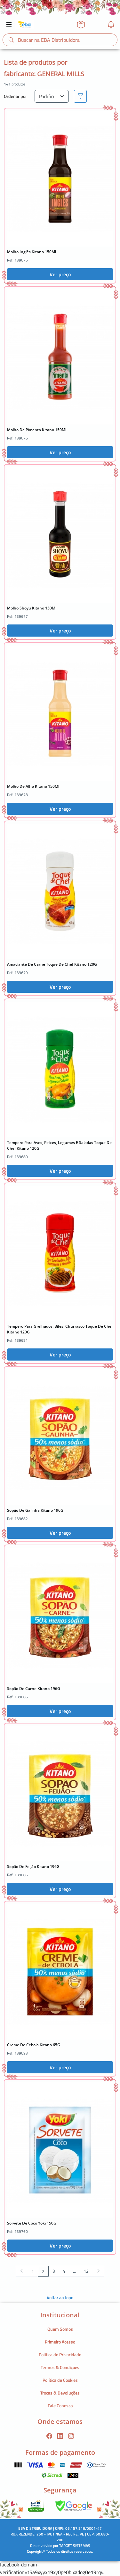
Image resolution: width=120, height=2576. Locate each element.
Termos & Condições (60, 2367)
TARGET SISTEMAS (74, 2546)
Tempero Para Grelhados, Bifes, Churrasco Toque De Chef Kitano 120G (60, 1329)
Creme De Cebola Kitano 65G (33, 2045)
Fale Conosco (60, 2405)
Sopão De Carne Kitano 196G (33, 1688)
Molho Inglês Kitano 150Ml (31, 252)
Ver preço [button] (60, 274)
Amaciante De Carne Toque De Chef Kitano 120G (52, 964)
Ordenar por (15, 96)
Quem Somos (60, 2329)
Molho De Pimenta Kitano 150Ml (36, 429)
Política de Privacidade (60, 2354)
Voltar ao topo (60, 2297)
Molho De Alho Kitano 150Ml (33, 786)
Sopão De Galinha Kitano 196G (35, 1510)
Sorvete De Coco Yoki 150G (31, 2223)
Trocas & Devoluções (60, 2392)
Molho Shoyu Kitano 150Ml (31, 608)
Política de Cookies (60, 2380)
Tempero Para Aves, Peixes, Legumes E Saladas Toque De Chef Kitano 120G (59, 1145)
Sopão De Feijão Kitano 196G (33, 1866)
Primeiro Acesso (60, 2341)
